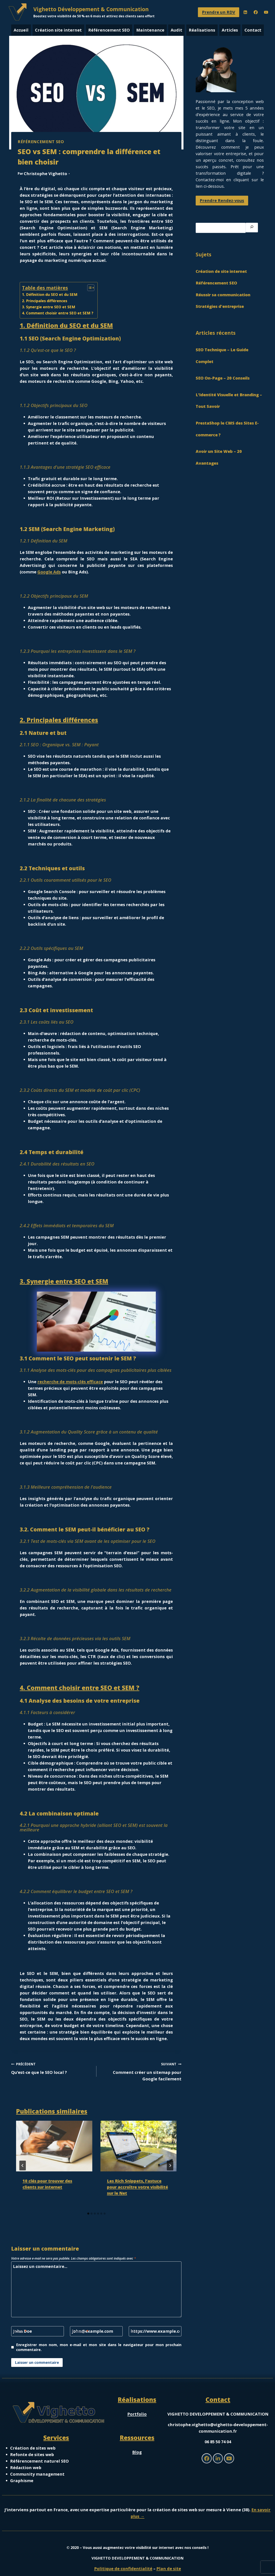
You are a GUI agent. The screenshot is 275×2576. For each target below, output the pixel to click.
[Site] (155, 2331)
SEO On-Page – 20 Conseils (223, 378)
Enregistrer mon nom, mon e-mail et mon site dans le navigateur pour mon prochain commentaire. (98, 2347)
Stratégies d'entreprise (220, 306)
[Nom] (37, 2331)
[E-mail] (96, 2331)
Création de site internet (221, 271)
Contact (252, 30)
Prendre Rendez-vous (222, 200)
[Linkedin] (245, 12)
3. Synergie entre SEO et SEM (48, 306)
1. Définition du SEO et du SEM (49, 294)
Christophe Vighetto (45, 173)
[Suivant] (170, 2165)
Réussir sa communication (223, 294)
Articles (230, 30)
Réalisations (202, 30)
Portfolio (137, 2414)
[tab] (88, 2214)
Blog (137, 2452)
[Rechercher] (252, 227)
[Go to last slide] (22, 2165)
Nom (20, 2331)
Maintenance (150, 30)
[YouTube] (266, 12)
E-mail (80, 2331)
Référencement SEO (109, 30)
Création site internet (58, 30)
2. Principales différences (44, 300)
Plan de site (168, 2568)
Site (135, 2331)
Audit (176, 30)
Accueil (21, 30)
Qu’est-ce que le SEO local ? (51, 2068)
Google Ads (49, 572)
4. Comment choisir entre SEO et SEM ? (57, 313)
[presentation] (54, 2146)
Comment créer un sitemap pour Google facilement (141, 2071)
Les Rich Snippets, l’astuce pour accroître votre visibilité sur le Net (137, 2187)
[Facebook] (256, 12)
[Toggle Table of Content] (88, 287)
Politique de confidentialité (123, 2568)
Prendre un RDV (218, 12)
